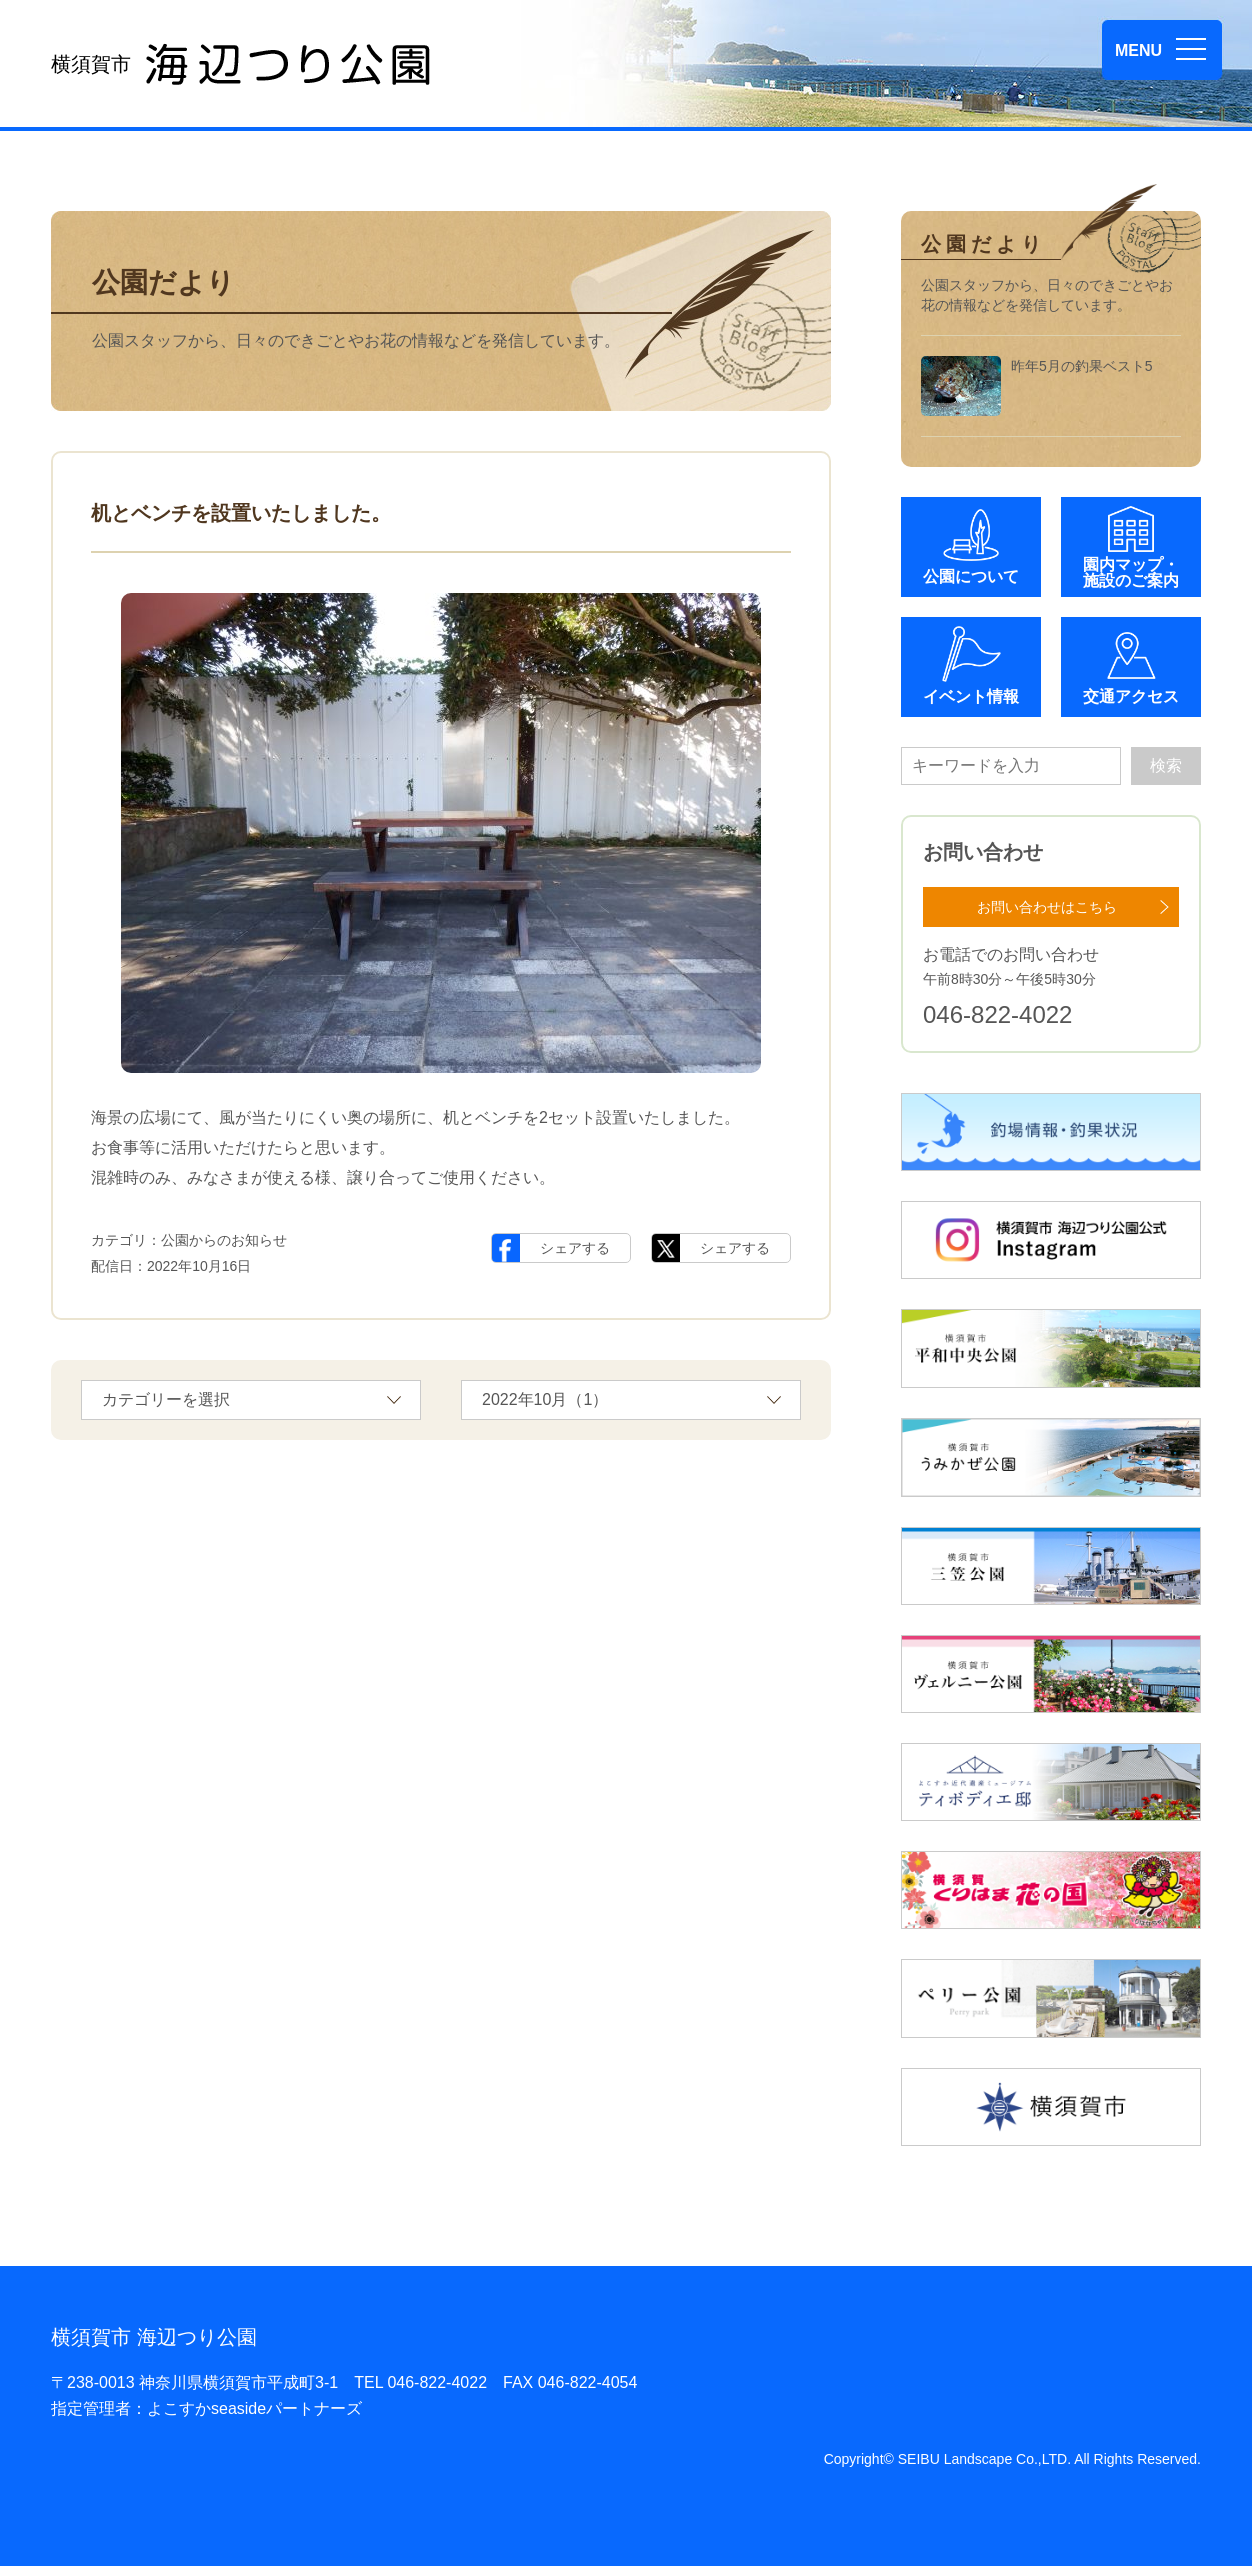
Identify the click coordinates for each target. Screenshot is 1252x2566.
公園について (971, 576)
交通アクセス (1131, 696)
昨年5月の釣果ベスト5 (1037, 386)
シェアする (575, 1248)
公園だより (163, 282)
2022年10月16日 (199, 1266)
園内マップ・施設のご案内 (1131, 572)
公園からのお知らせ (224, 1240)
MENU (1138, 50)
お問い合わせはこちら (1047, 907)
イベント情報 (971, 696)
